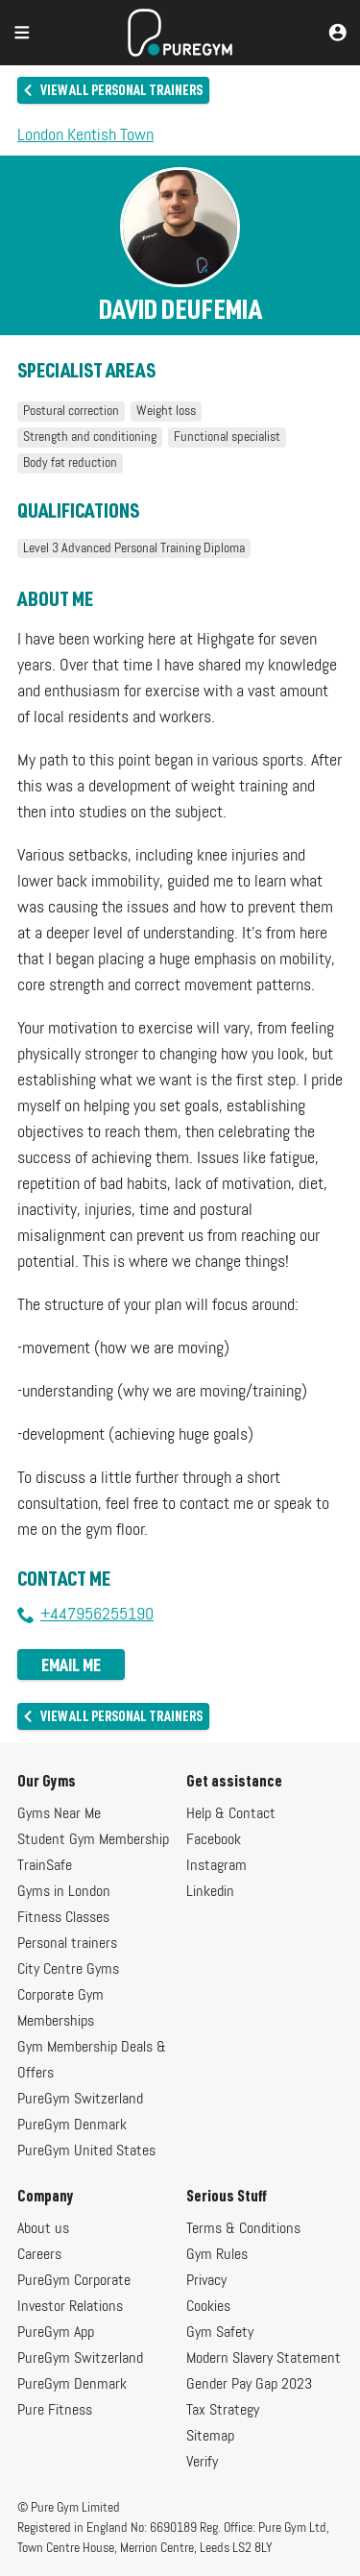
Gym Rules (217, 2255)
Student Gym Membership (93, 1840)
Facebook (213, 1840)
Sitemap (210, 2436)
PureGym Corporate (74, 2281)
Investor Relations (70, 2307)
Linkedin (210, 1892)
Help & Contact (231, 1814)
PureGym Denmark (72, 2125)
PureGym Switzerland (80, 2099)
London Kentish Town (85, 135)
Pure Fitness (54, 2410)
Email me (71, 1664)
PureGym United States (86, 2151)
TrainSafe (44, 1866)
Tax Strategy (222, 2410)
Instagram (216, 1866)
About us (43, 2229)
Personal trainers (67, 1944)
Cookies (208, 2307)
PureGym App (55, 2333)
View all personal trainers (112, 90)
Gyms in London (63, 1892)
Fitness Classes (63, 1918)
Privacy (206, 2281)
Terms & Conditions (243, 2229)
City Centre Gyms (68, 1970)
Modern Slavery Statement (263, 2359)
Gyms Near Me (59, 1814)
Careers (39, 2255)
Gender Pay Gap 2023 (249, 2385)
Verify (202, 2462)
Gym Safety (219, 2333)
